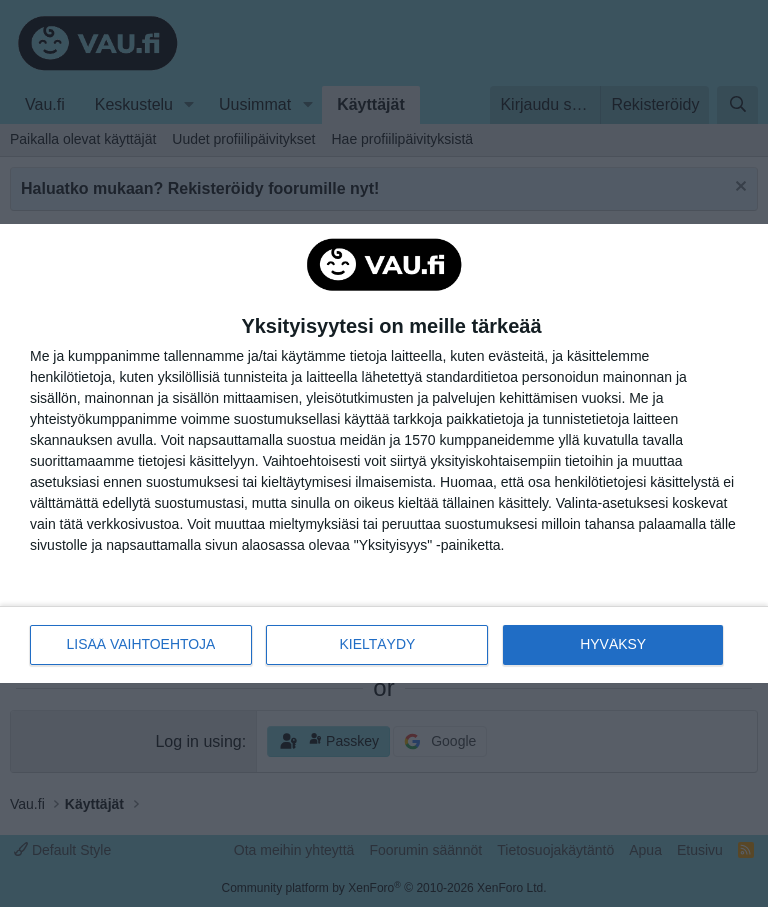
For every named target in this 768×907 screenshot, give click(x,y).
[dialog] (384, 454)
